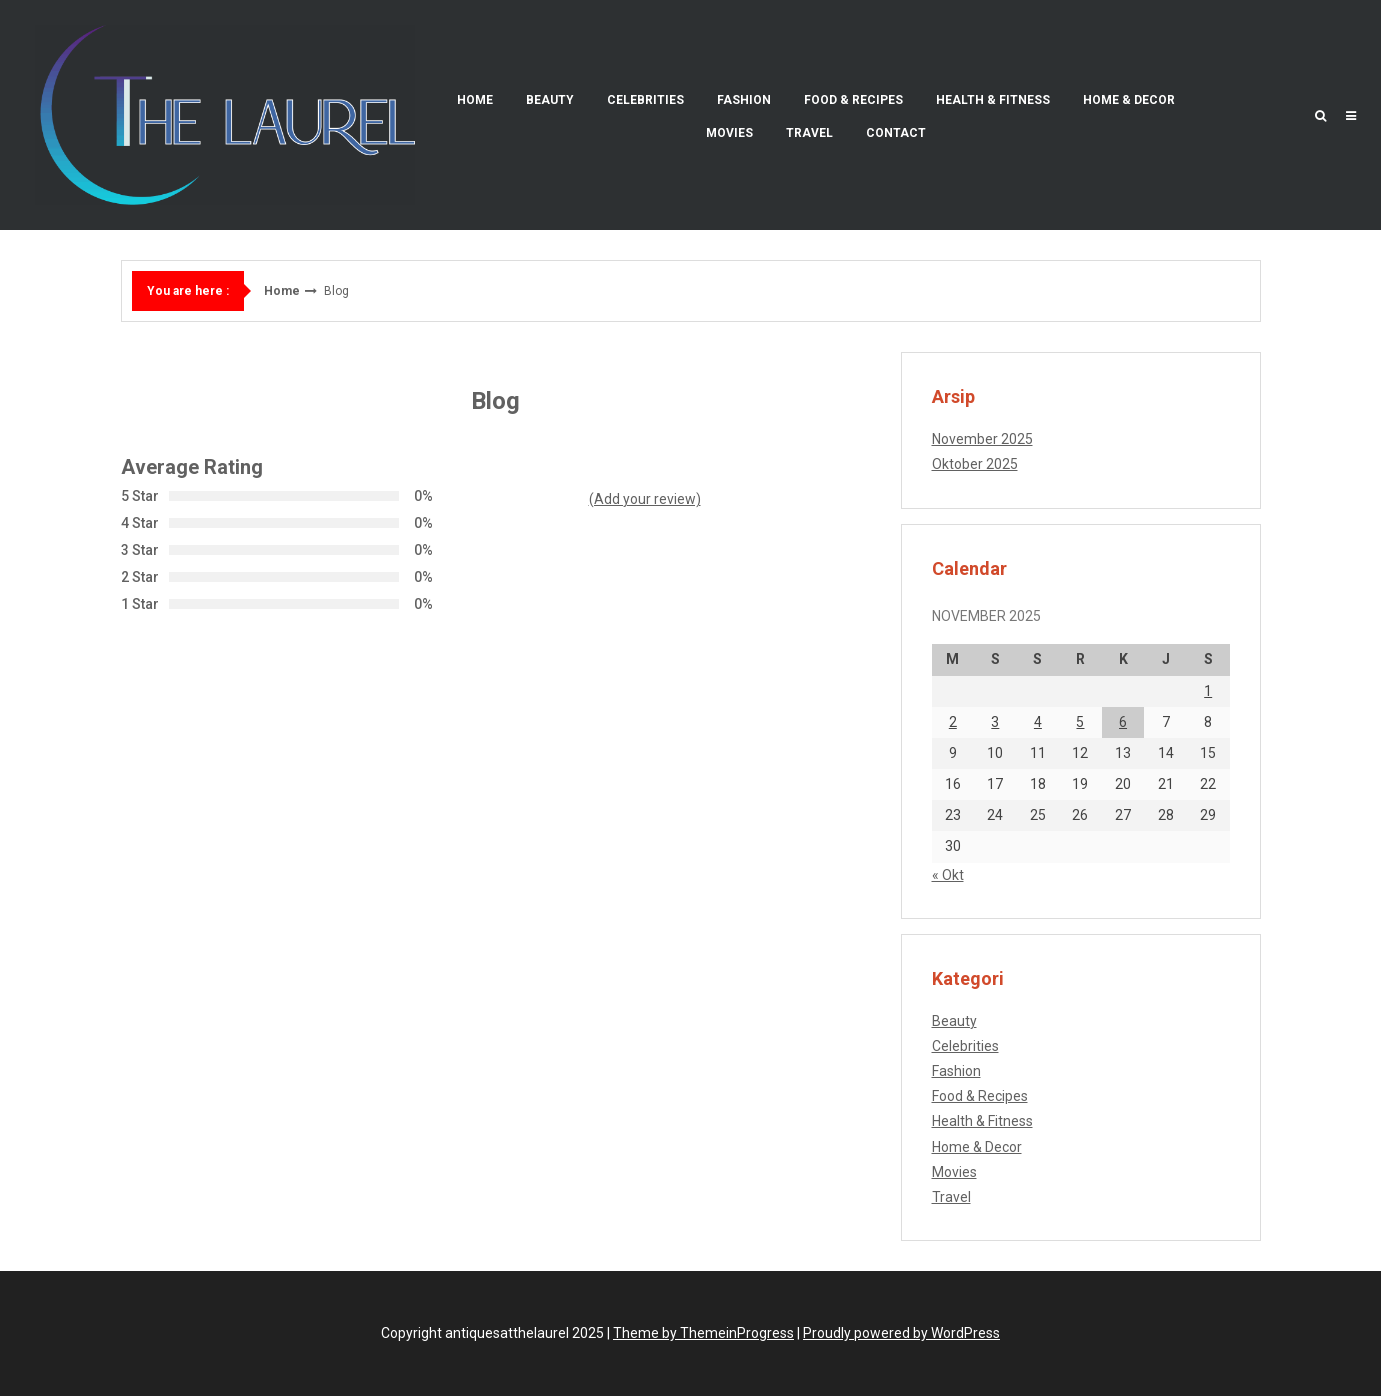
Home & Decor (1129, 100)
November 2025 (982, 439)
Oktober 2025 (975, 464)
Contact (896, 133)
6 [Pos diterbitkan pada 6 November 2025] (1123, 722)
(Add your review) (645, 499)
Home (475, 100)
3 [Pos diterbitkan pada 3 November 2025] (995, 722)
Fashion (744, 100)
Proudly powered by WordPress (901, 1333)
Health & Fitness (993, 100)
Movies (729, 133)
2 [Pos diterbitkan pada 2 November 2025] (953, 722)
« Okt (948, 875)
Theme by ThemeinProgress (703, 1333)
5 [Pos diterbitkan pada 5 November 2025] (1080, 722)
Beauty (550, 100)
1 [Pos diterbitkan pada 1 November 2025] (1208, 691)
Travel (809, 133)
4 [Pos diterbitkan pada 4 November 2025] (1038, 722)
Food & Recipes (853, 100)
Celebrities (645, 100)
